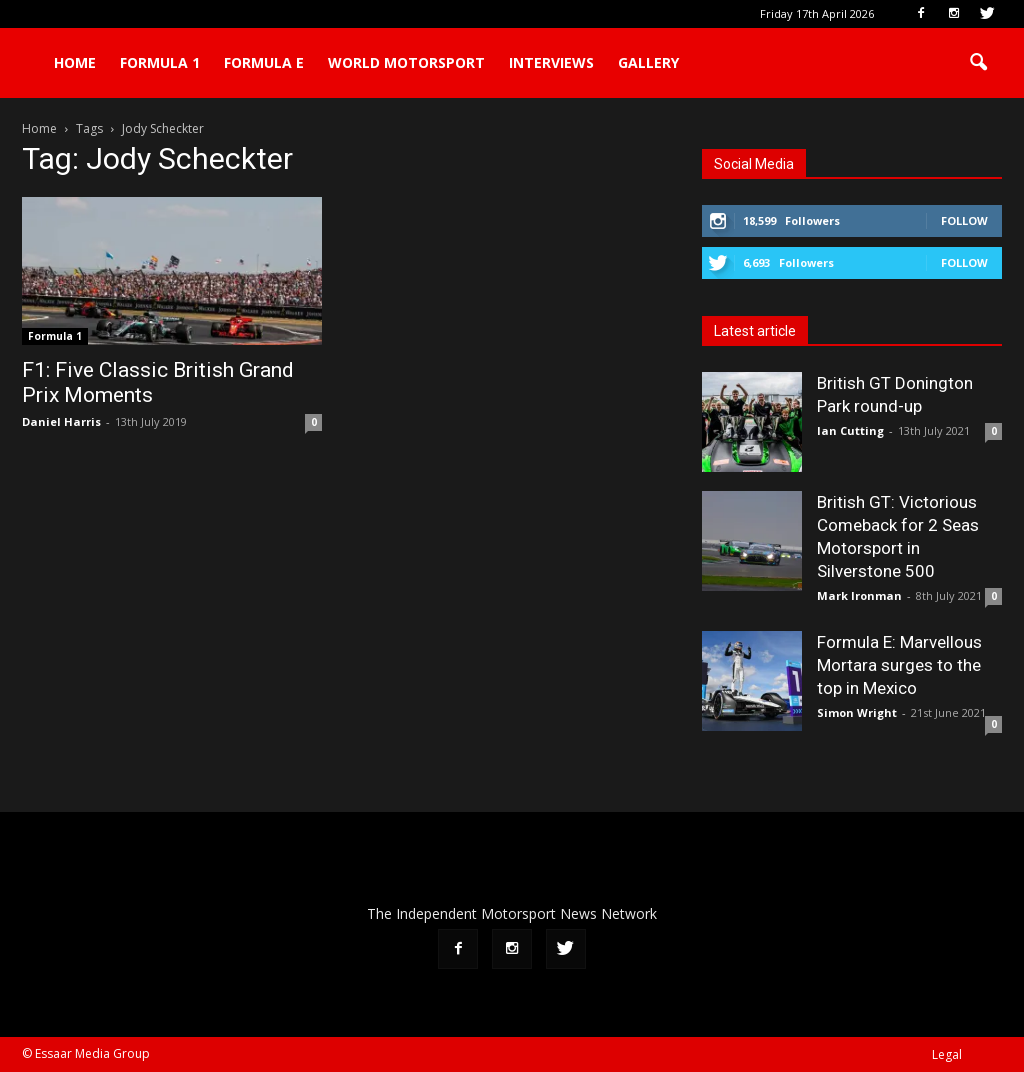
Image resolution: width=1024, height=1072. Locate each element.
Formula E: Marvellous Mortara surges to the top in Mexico (899, 665)
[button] (978, 63)
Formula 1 (160, 62)
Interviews (551, 62)
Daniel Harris (61, 421)
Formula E (264, 62)
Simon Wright (857, 712)
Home (75, 62)
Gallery (648, 62)
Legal (947, 1054)
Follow (964, 220)
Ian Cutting (850, 430)
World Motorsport (406, 62)
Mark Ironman (859, 595)
